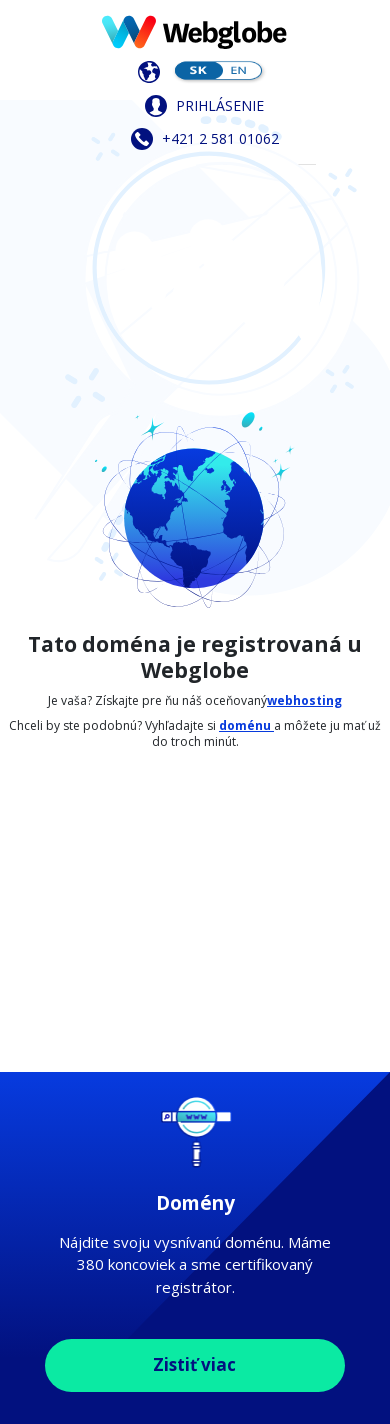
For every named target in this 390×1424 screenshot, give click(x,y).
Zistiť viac (194, 1364)
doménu (246, 725)
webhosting (304, 700)
